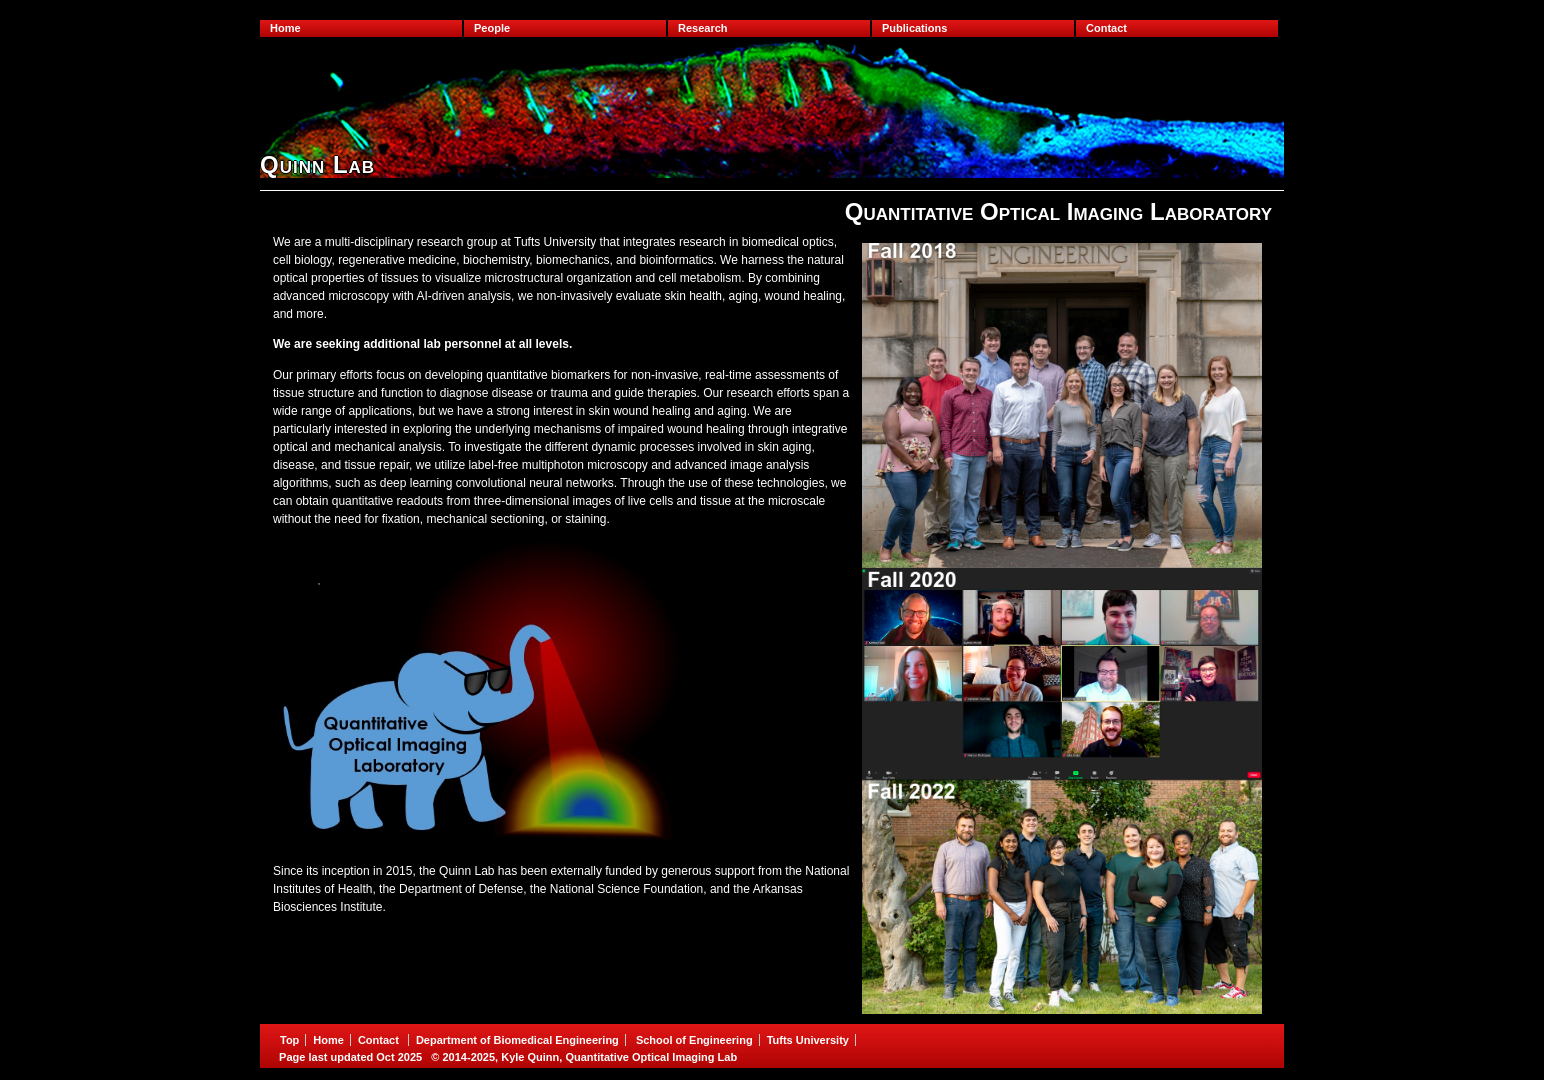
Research (703, 28)
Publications (914, 28)
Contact (1106, 28)
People (492, 28)
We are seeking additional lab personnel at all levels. (422, 344)
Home (285, 28)
